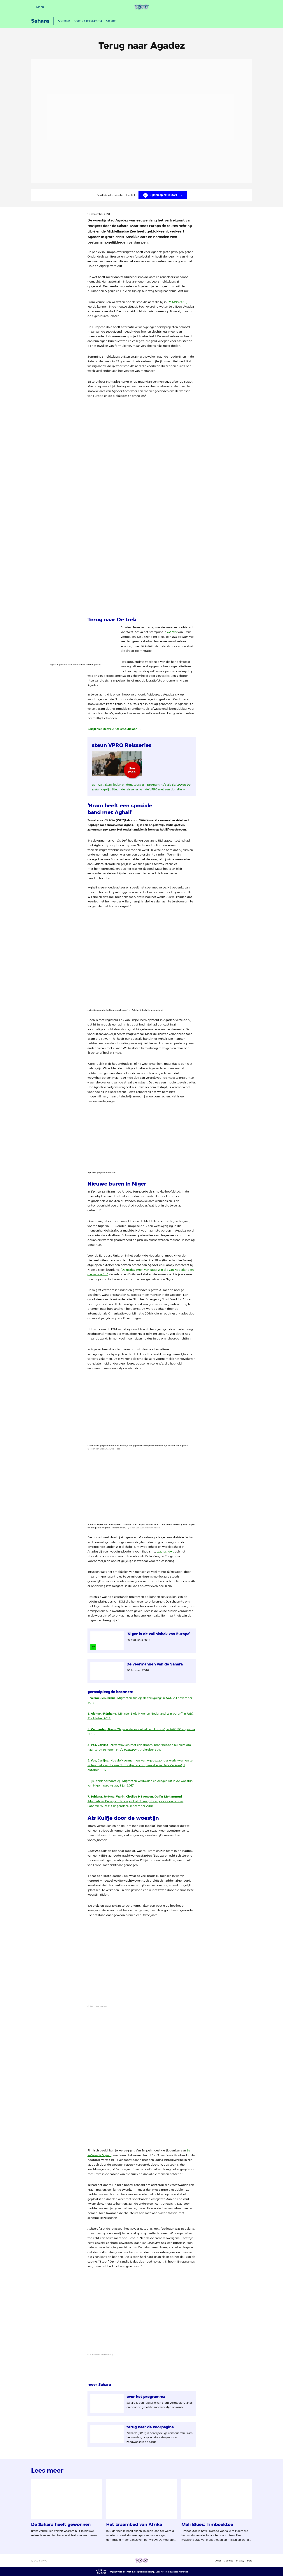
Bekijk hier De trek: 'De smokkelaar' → (114, 729)
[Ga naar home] (141, 7)
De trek (172, 302)
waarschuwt (165, 1551)
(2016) (182, 302)
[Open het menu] (37, 7)
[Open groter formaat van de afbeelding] (141, 434)
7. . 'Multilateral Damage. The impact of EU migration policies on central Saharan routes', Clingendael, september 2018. (135, 1801)
